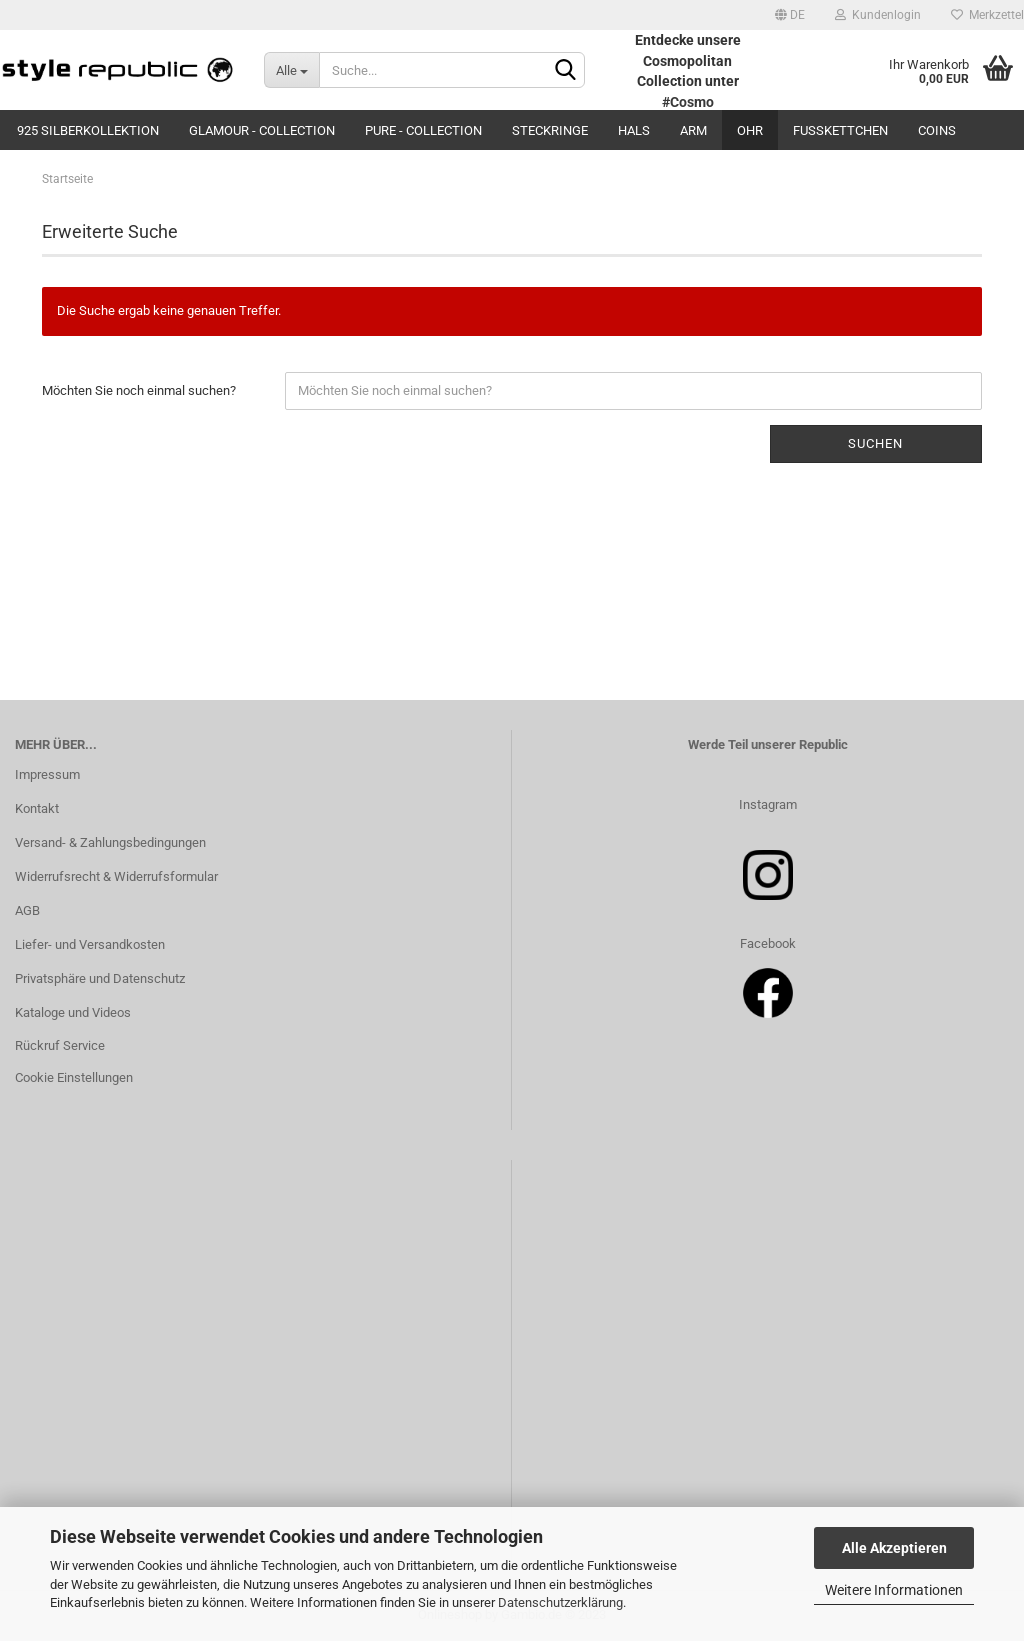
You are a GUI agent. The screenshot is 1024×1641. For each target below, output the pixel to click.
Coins (937, 130)
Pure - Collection (423, 130)
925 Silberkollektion (88, 130)
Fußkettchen (840, 130)
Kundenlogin (878, 15)
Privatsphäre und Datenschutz (100, 978)
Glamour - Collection (262, 130)
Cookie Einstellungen (74, 1077)
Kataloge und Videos (73, 1012)
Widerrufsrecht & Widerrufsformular (116, 876)
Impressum (47, 774)
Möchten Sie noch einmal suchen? (139, 390)
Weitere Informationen (894, 1590)
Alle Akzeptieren (894, 1548)
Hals (634, 130)
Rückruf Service (60, 1045)
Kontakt (37, 808)
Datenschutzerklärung (560, 1602)
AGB (27, 910)
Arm (693, 130)
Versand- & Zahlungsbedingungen (110, 842)
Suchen (875, 443)
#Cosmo (688, 102)
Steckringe (550, 130)
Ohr (750, 130)
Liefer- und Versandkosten (90, 944)
